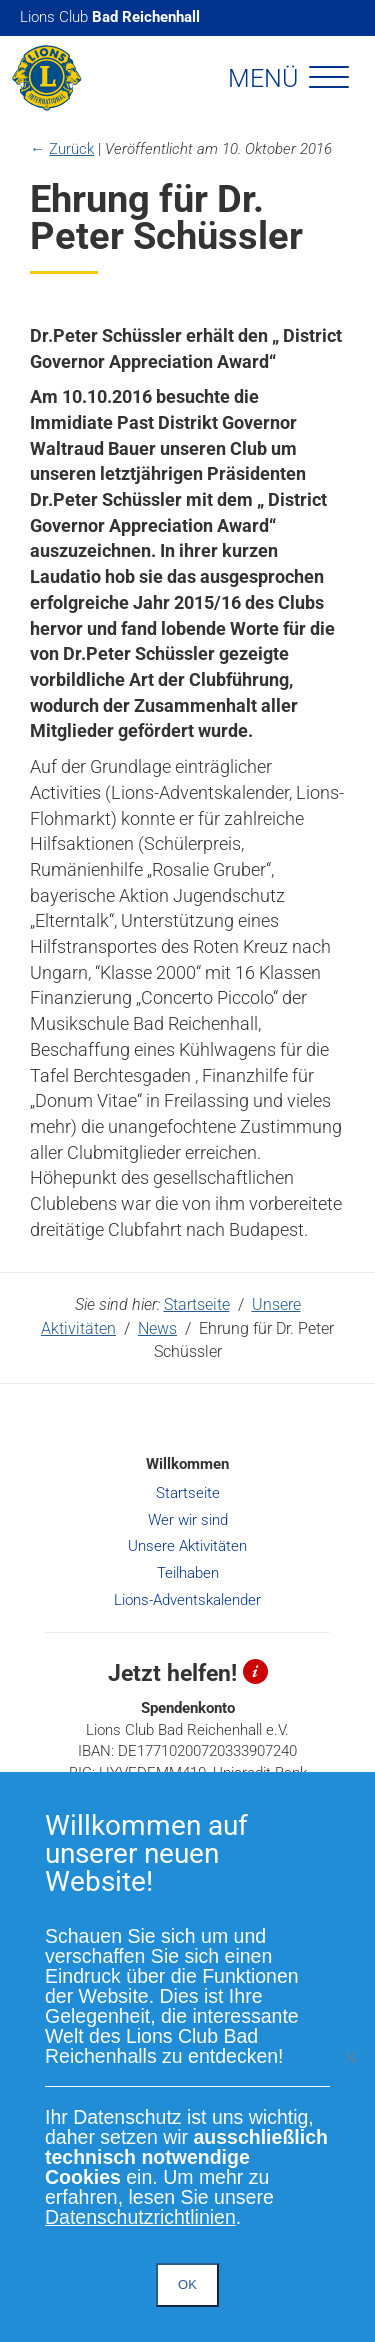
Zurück (71, 149)
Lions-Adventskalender (187, 1600)
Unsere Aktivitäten (187, 1546)
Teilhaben (188, 1573)
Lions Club (110, 17)
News (157, 1328)
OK (187, 2284)
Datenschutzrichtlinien (140, 2217)
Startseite (197, 1304)
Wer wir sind (188, 1520)
